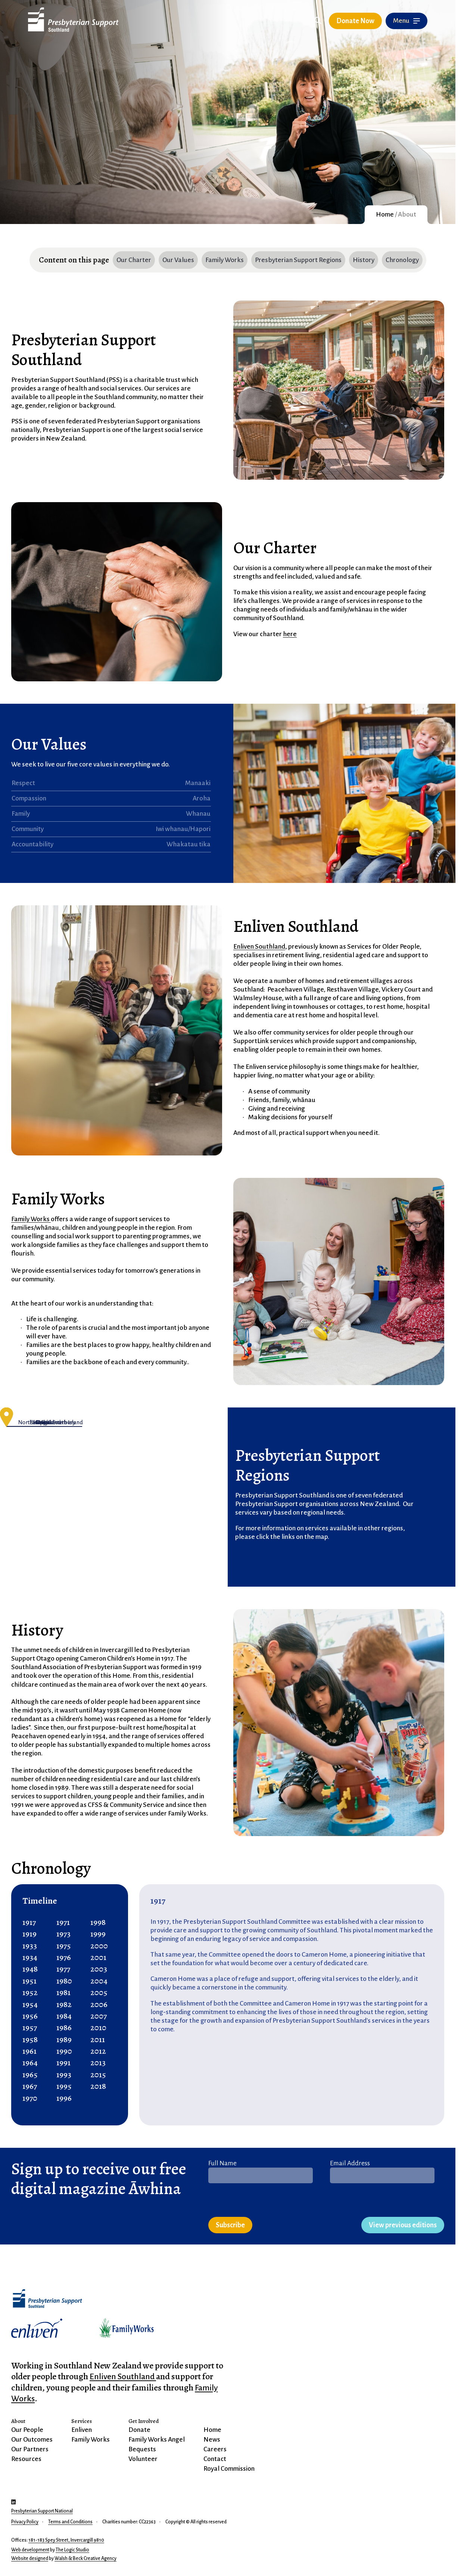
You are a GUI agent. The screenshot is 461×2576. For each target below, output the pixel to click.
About (18, 2421)
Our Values (178, 260)
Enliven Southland (259, 946)
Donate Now (355, 21)
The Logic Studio (72, 2549)
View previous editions (403, 2225)
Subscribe (230, 2225)
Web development (30, 2549)
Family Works (224, 260)
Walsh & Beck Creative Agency (85, 2558)
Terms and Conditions (70, 2521)
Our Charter (133, 260)
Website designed (29, 2558)
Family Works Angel (156, 2439)
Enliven (81, 2429)
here (290, 634)
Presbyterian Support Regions (298, 260)
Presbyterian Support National (42, 2511)
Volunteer (143, 2459)
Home (385, 214)
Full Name (222, 2163)
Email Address (350, 2163)
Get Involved (143, 2421)
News (211, 2439)
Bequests (142, 2449)
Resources (26, 2459)
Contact (214, 2459)
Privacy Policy (24, 2521)
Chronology (402, 260)
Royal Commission (229, 2468)
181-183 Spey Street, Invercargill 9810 (66, 2540)
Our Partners (30, 2449)
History (363, 260)
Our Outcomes (32, 2439)
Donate (139, 2429)
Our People (27, 2429)
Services (81, 2421)
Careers (215, 2449)
